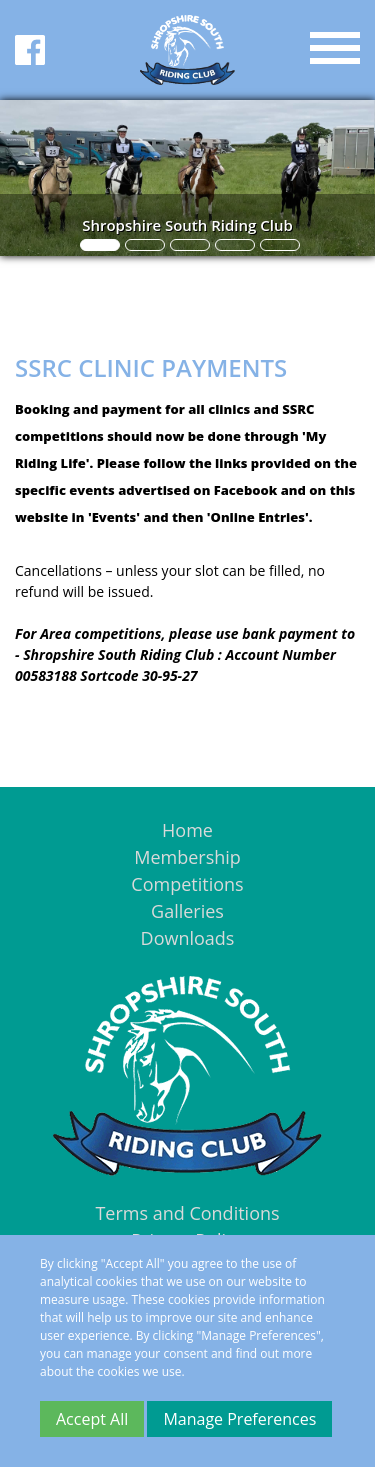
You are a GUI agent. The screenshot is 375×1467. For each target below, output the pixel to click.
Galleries (187, 911)
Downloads (188, 938)
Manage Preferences (239, 1419)
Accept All (92, 1419)
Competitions (187, 884)
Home (187, 830)
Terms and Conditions (187, 1213)
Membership (187, 857)
